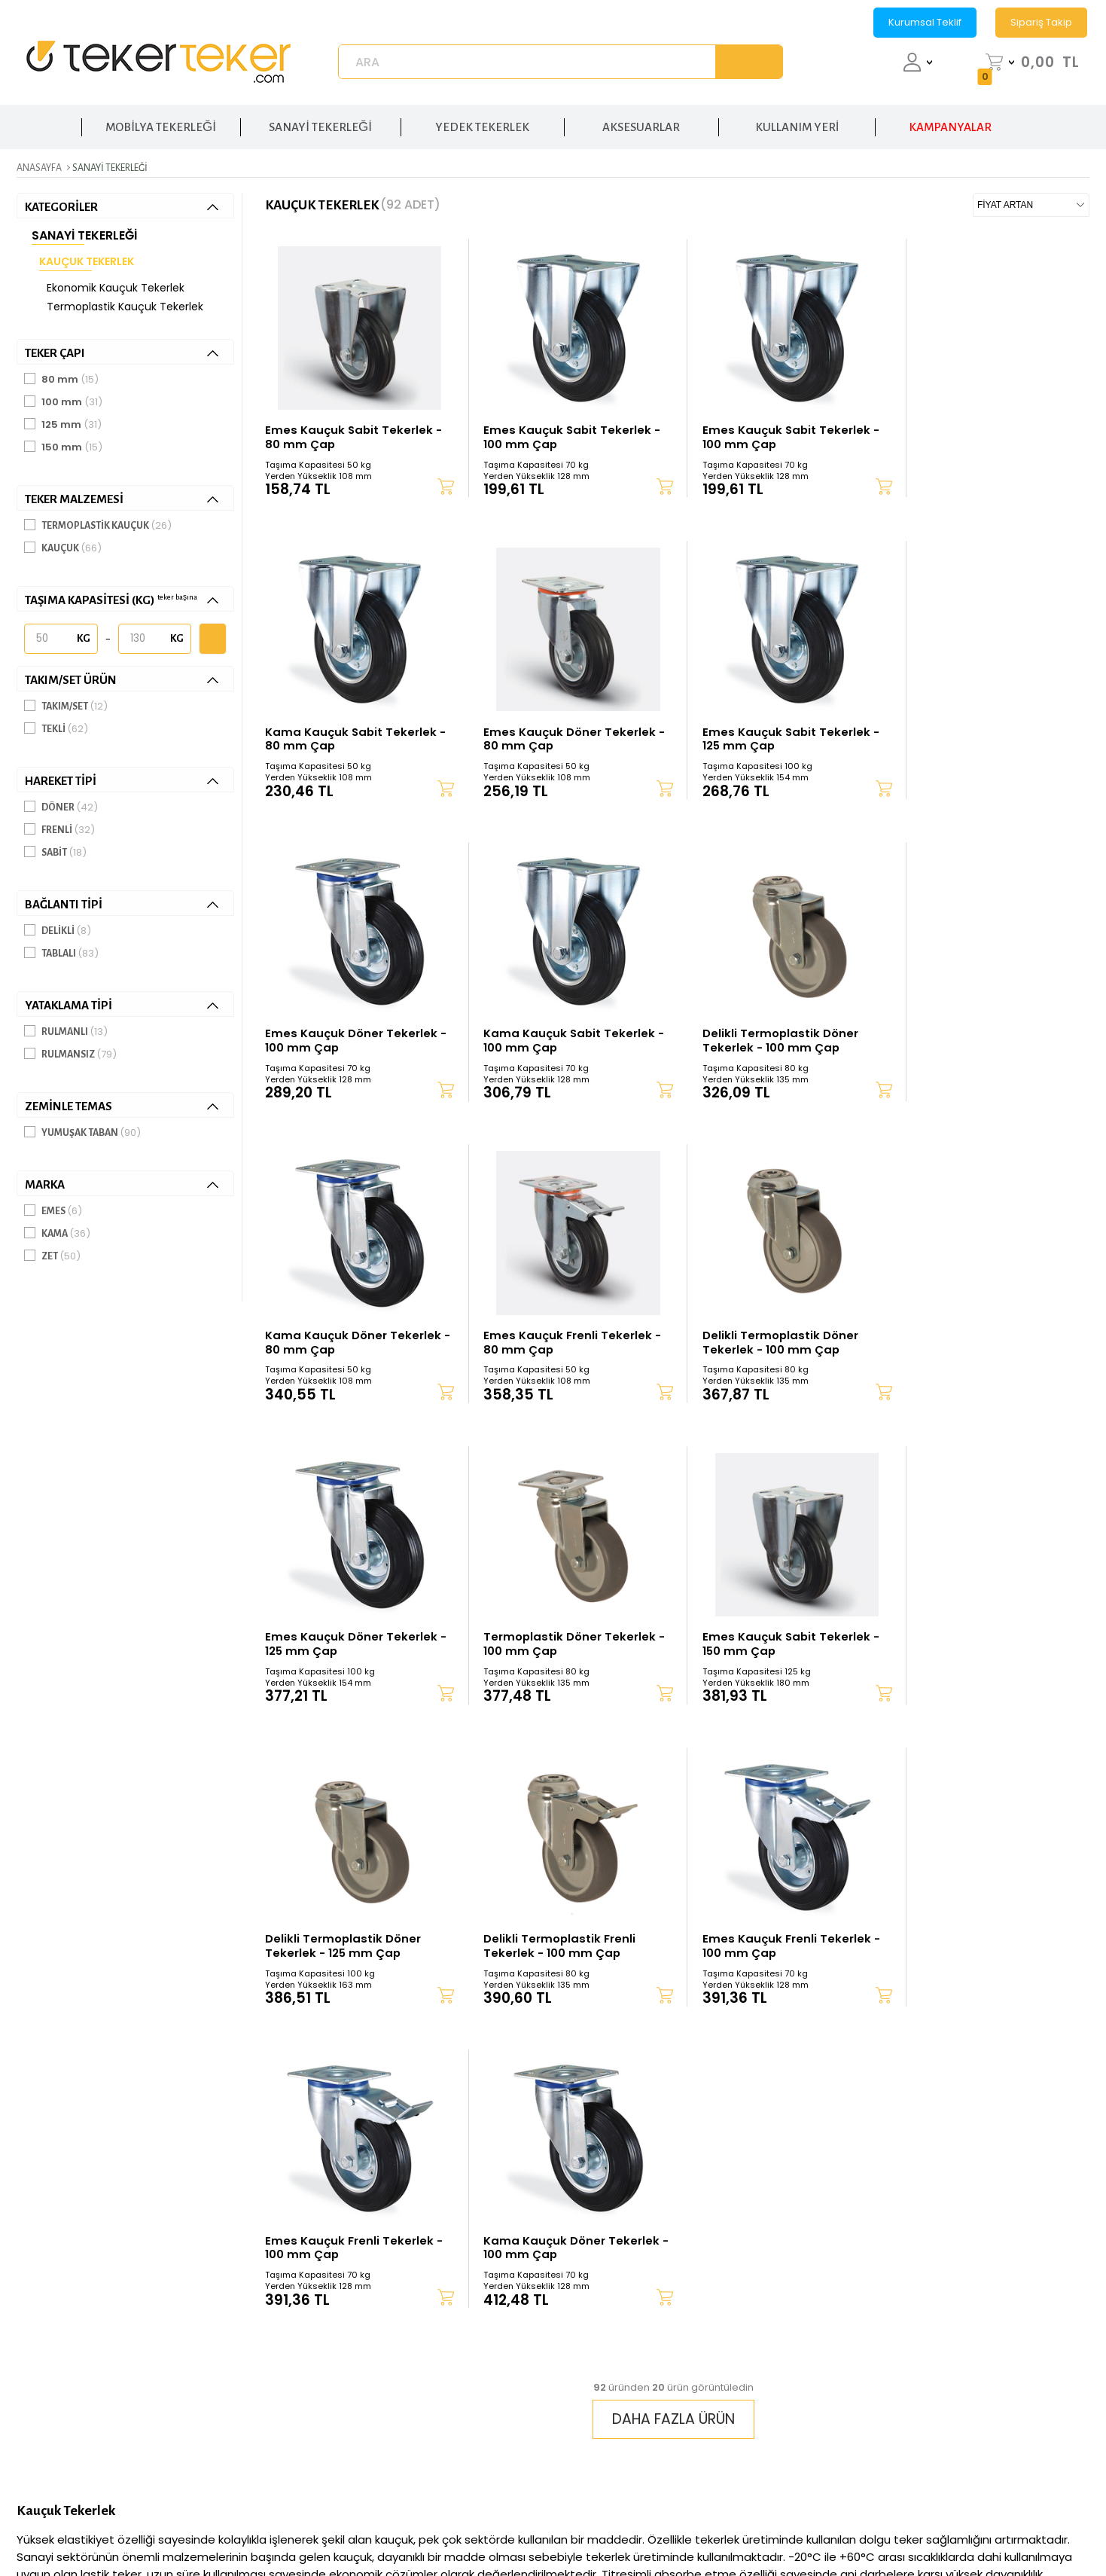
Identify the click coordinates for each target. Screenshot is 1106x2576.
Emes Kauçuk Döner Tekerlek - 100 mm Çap (770, 734)
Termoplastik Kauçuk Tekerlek (125, 306)
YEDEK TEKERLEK (482, 124)
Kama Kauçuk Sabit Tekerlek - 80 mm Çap (981, 428)
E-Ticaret (507, 2526)
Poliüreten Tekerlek (1016, 2380)
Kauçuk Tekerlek (86, 261)
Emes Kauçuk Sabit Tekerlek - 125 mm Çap (564, 734)
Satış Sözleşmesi (794, 2380)
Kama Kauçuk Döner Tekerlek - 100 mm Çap (982, 1650)
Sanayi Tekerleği (84, 235)
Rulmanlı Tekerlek (1012, 2356)
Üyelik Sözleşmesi (799, 2356)
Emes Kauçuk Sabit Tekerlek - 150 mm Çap (773, 1345)
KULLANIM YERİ (797, 124)
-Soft (469, 2526)
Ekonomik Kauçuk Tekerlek (115, 287)
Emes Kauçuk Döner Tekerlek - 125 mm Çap (351, 1345)
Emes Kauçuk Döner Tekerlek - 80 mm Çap (351, 734)
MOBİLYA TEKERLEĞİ (160, 124)
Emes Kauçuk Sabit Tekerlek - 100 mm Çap (564, 428)
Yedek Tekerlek (1004, 2426)
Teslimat (591, 2380)
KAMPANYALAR (950, 124)
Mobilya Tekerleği (1011, 2450)
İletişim (408, 2333)
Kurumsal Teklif (924, 22)
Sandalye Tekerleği (1014, 2473)
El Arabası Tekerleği (1016, 2333)
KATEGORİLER (121, 206)
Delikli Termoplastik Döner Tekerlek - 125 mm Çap (972, 1345)
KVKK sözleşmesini (717, 2223)
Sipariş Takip (1041, 22)
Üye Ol (586, 2356)
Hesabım (592, 2333)
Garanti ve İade (609, 2403)
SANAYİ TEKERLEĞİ (320, 124)
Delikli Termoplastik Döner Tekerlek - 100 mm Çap (343, 1039)
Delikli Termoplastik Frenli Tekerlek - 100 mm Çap (341, 1650)
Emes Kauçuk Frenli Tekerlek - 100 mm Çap (564, 1650)
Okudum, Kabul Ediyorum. (767, 2223)
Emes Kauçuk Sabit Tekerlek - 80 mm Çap (354, 428)
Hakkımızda (421, 2310)
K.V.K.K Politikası (793, 2333)
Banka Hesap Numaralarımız (649, 2426)
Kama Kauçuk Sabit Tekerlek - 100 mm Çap (981, 734)
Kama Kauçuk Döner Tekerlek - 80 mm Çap (563, 1039)
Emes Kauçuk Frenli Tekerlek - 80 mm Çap (773, 1039)
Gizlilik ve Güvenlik (802, 2310)
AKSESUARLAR (641, 124)
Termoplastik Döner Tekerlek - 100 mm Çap (561, 1345)
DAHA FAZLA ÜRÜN (673, 1833)
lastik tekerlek (113, 2005)
